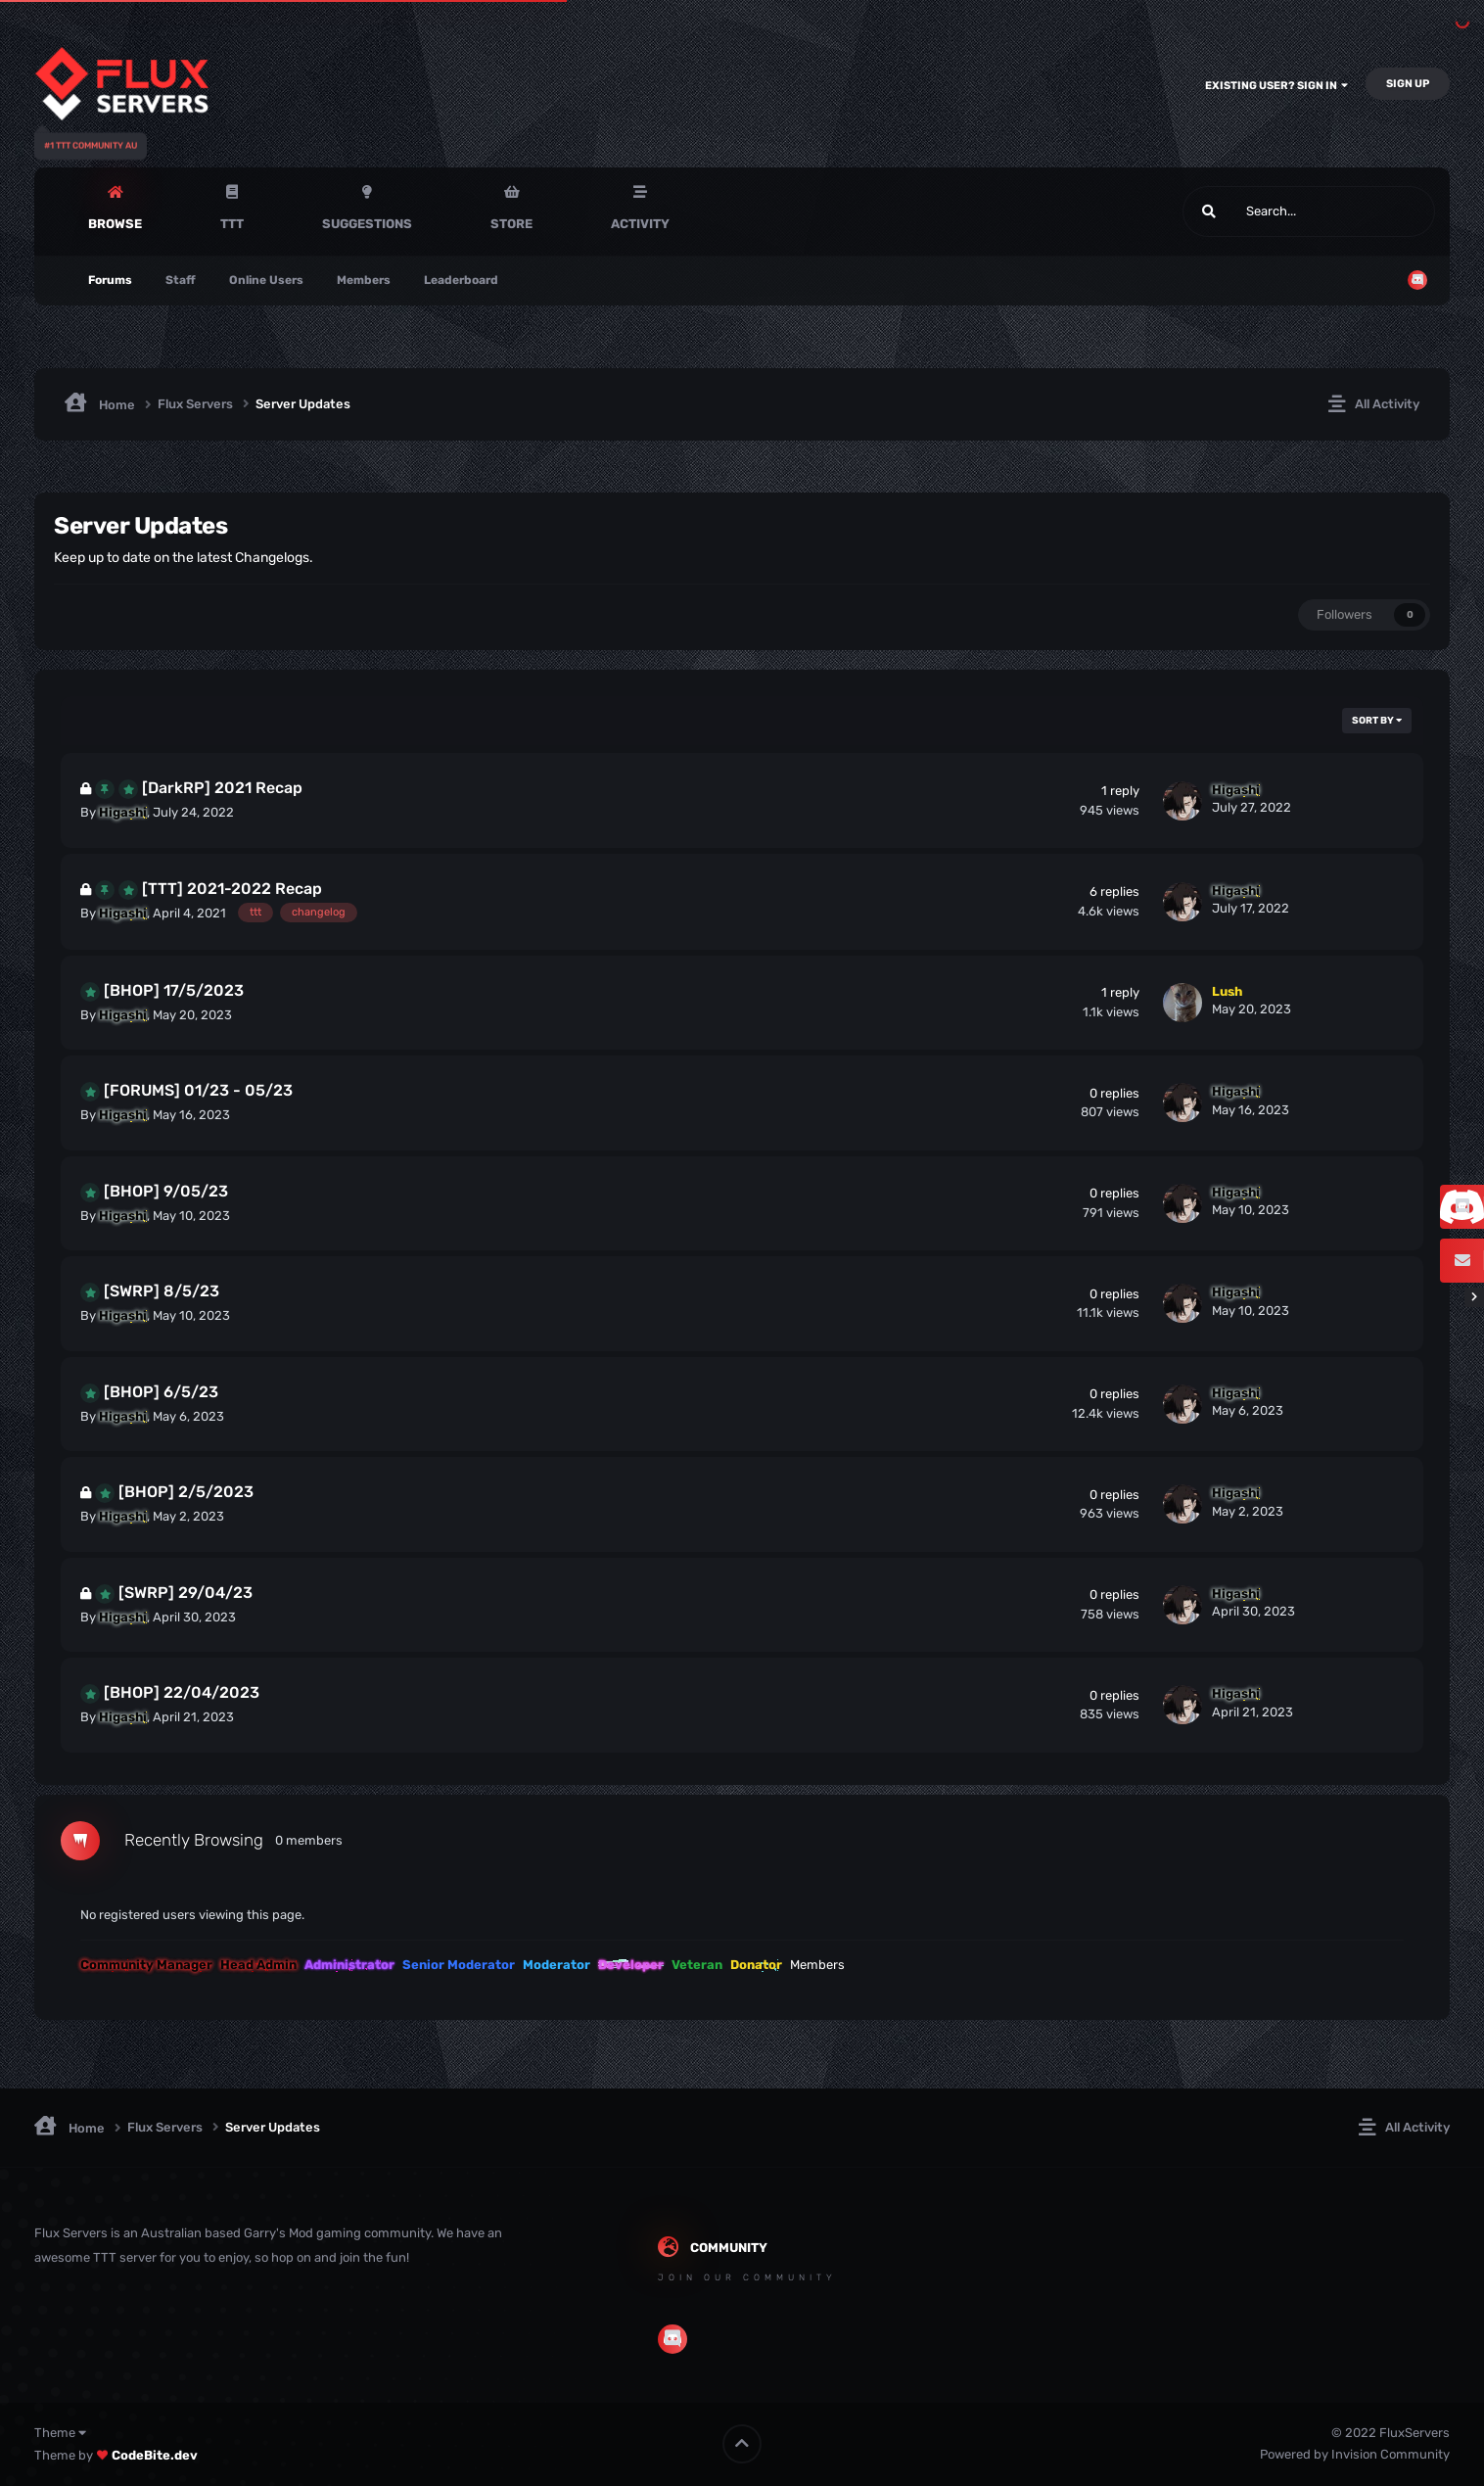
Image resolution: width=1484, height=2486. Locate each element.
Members (364, 280)
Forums (110, 280)
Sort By (1377, 721)
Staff (180, 280)
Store (511, 223)
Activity (640, 223)
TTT (232, 223)
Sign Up (1407, 83)
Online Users (266, 280)
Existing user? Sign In (1276, 85)
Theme (60, 2432)
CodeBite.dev (155, 2455)
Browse (115, 223)
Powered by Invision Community (1355, 2454)
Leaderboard (461, 280)
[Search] (1259, 211)
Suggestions (367, 223)
